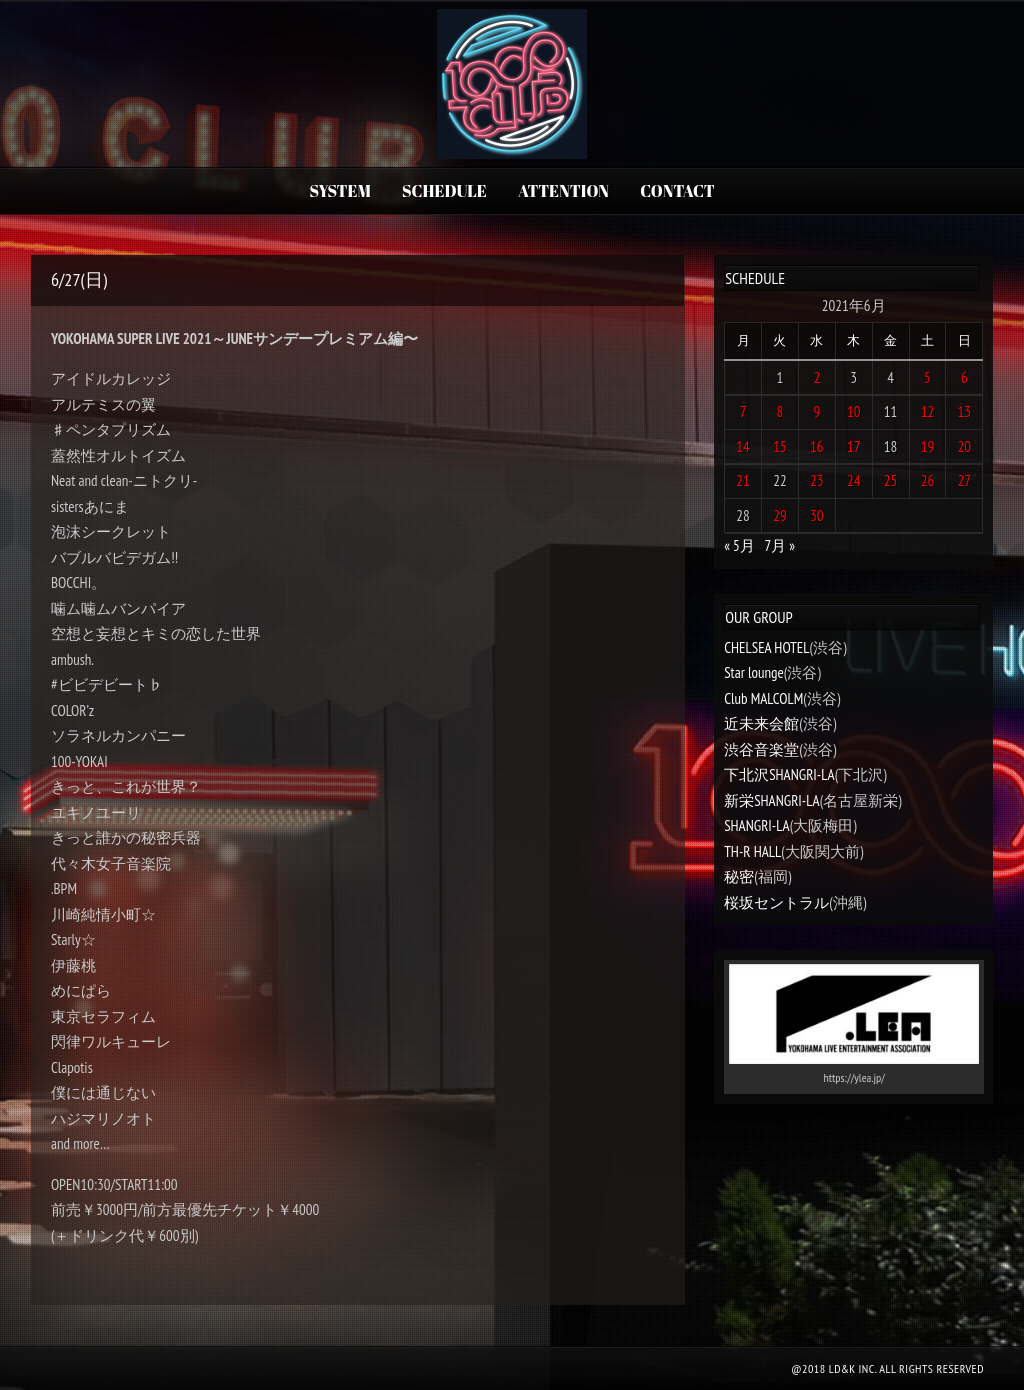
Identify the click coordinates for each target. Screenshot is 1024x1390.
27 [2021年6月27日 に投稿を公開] (965, 480)
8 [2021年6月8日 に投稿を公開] (780, 411)
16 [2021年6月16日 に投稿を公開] (817, 446)
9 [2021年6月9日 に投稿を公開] (816, 411)
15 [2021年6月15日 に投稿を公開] (780, 446)
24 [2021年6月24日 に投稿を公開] (854, 480)
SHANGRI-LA (756, 825)
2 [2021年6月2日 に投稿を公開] (816, 377)
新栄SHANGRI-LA (771, 800)
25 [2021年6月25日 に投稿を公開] (891, 480)
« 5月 (739, 545)
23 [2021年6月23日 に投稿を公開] (817, 480)
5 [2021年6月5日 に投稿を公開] (927, 377)
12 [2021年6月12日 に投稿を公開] (928, 411)
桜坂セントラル (776, 902)
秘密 (739, 876)
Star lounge (754, 672)
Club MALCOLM (763, 698)
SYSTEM (339, 191)
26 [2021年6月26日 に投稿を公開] (928, 480)
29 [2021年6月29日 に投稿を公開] (780, 515)
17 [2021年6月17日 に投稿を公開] (854, 446)
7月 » (779, 545)
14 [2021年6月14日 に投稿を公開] (743, 446)
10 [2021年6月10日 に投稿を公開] (854, 411)
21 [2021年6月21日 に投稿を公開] (743, 480)
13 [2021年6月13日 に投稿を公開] (965, 411)
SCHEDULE (444, 191)
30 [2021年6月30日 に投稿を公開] (817, 515)
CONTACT (677, 191)
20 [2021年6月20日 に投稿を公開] (965, 446)
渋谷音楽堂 (761, 749)
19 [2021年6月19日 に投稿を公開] (928, 446)
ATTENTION (563, 191)
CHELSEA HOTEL (766, 647)
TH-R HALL (752, 851)
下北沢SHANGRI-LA (779, 774)
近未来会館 (761, 723)
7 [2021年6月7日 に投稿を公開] (743, 411)
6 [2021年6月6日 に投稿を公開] (964, 377)
